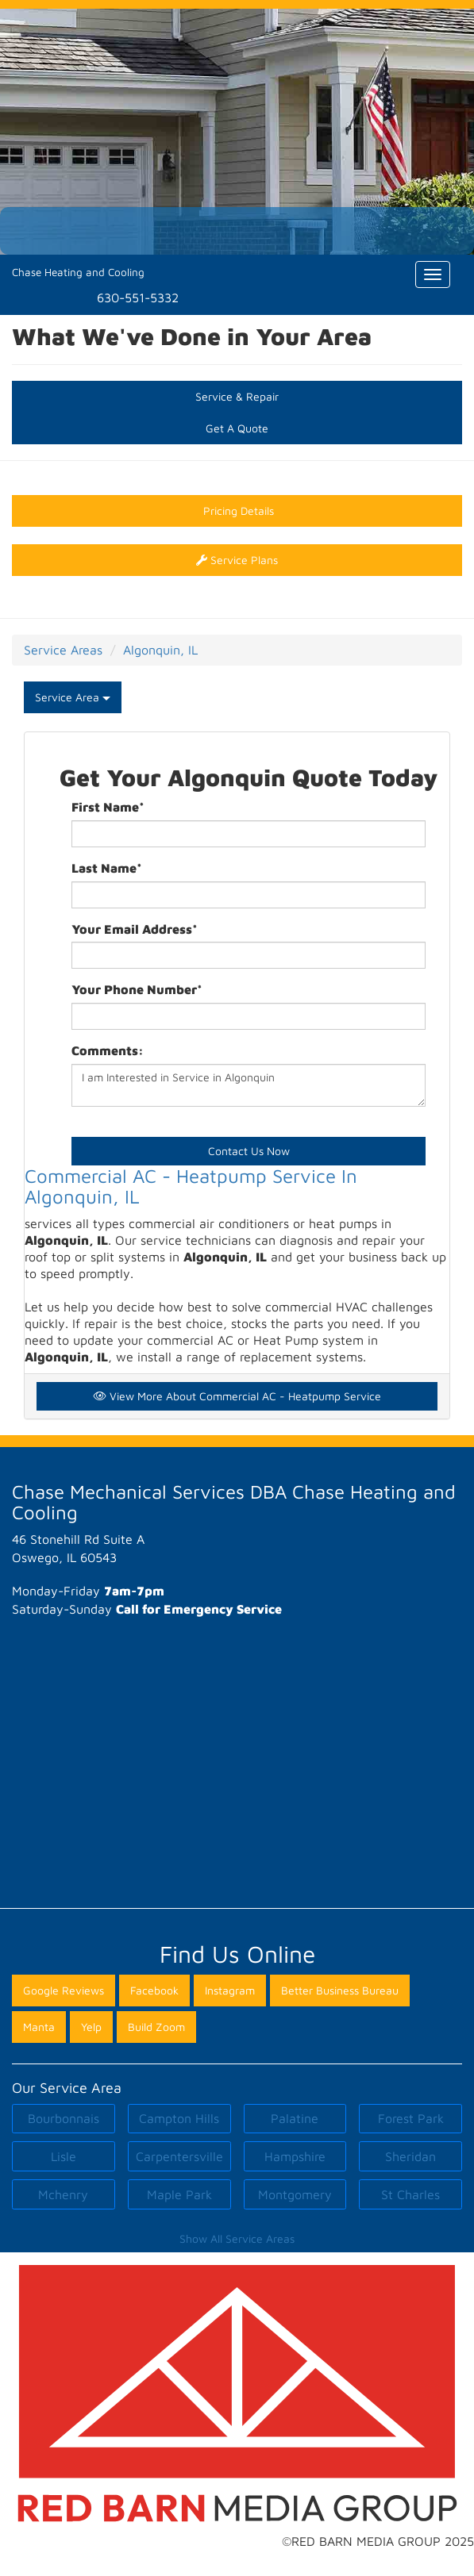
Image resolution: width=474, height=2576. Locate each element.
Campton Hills (179, 2118)
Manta (39, 2026)
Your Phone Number (136, 989)
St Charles (410, 2194)
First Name (108, 807)
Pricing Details (237, 510)
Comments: (107, 1050)
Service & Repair (237, 396)
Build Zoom (156, 2026)
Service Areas (63, 650)
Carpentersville (179, 2156)
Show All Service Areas (237, 2238)
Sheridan (410, 2156)
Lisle (63, 2156)
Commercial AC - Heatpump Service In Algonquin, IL (191, 1186)
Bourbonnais (63, 2118)
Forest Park (411, 2118)
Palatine (294, 2118)
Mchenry (63, 2194)
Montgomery (295, 2194)
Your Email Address (134, 929)
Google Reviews (63, 1990)
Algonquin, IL (160, 650)
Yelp (91, 2026)
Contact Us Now (249, 1150)
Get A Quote (237, 428)
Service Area (72, 697)
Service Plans (237, 559)
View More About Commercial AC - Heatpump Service (237, 1396)
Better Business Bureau (340, 1990)
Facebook (154, 1990)
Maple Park (179, 2194)
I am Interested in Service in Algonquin (248, 1085)
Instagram (230, 1990)
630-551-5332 (138, 297)
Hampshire (295, 2156)
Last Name (106, 868)
